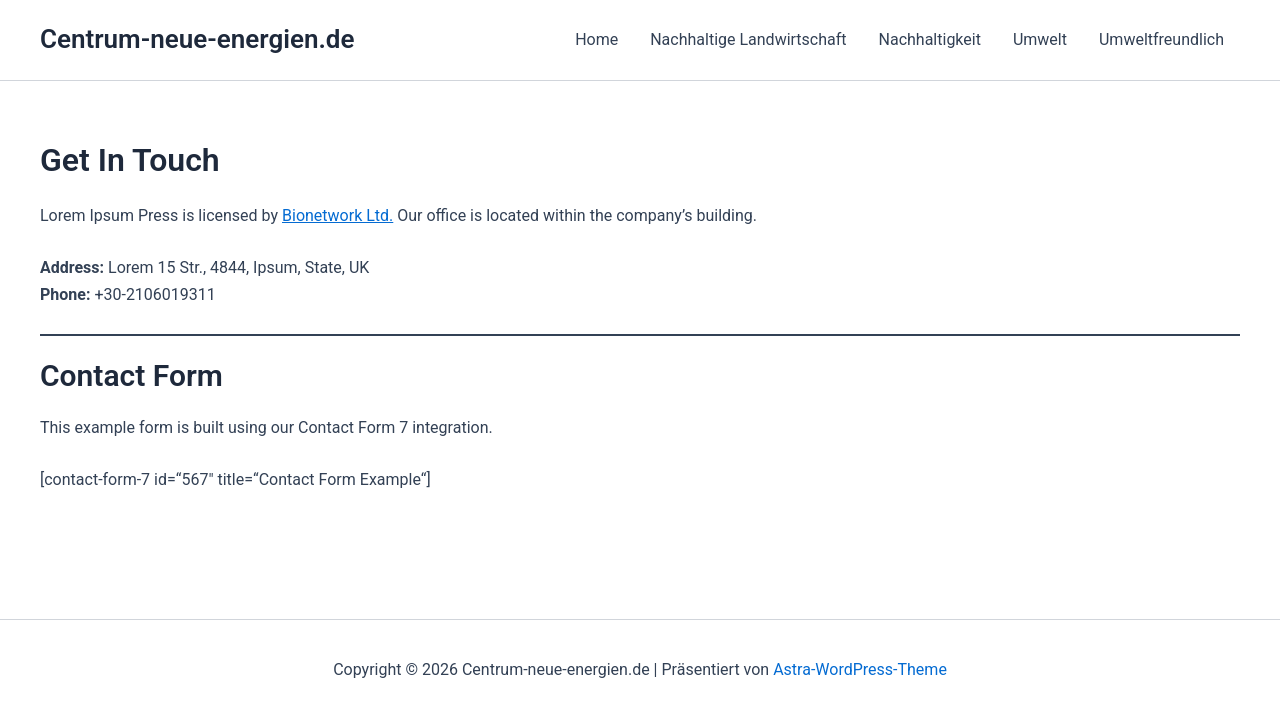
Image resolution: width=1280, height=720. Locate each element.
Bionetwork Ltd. (337, 215)
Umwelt (1040, 39)
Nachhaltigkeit (930, 39)
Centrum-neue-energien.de (197, 39)
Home (596, 39)
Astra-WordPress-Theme (860, 669)
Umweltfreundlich (1161, 39)
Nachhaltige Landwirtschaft (748, 39)
